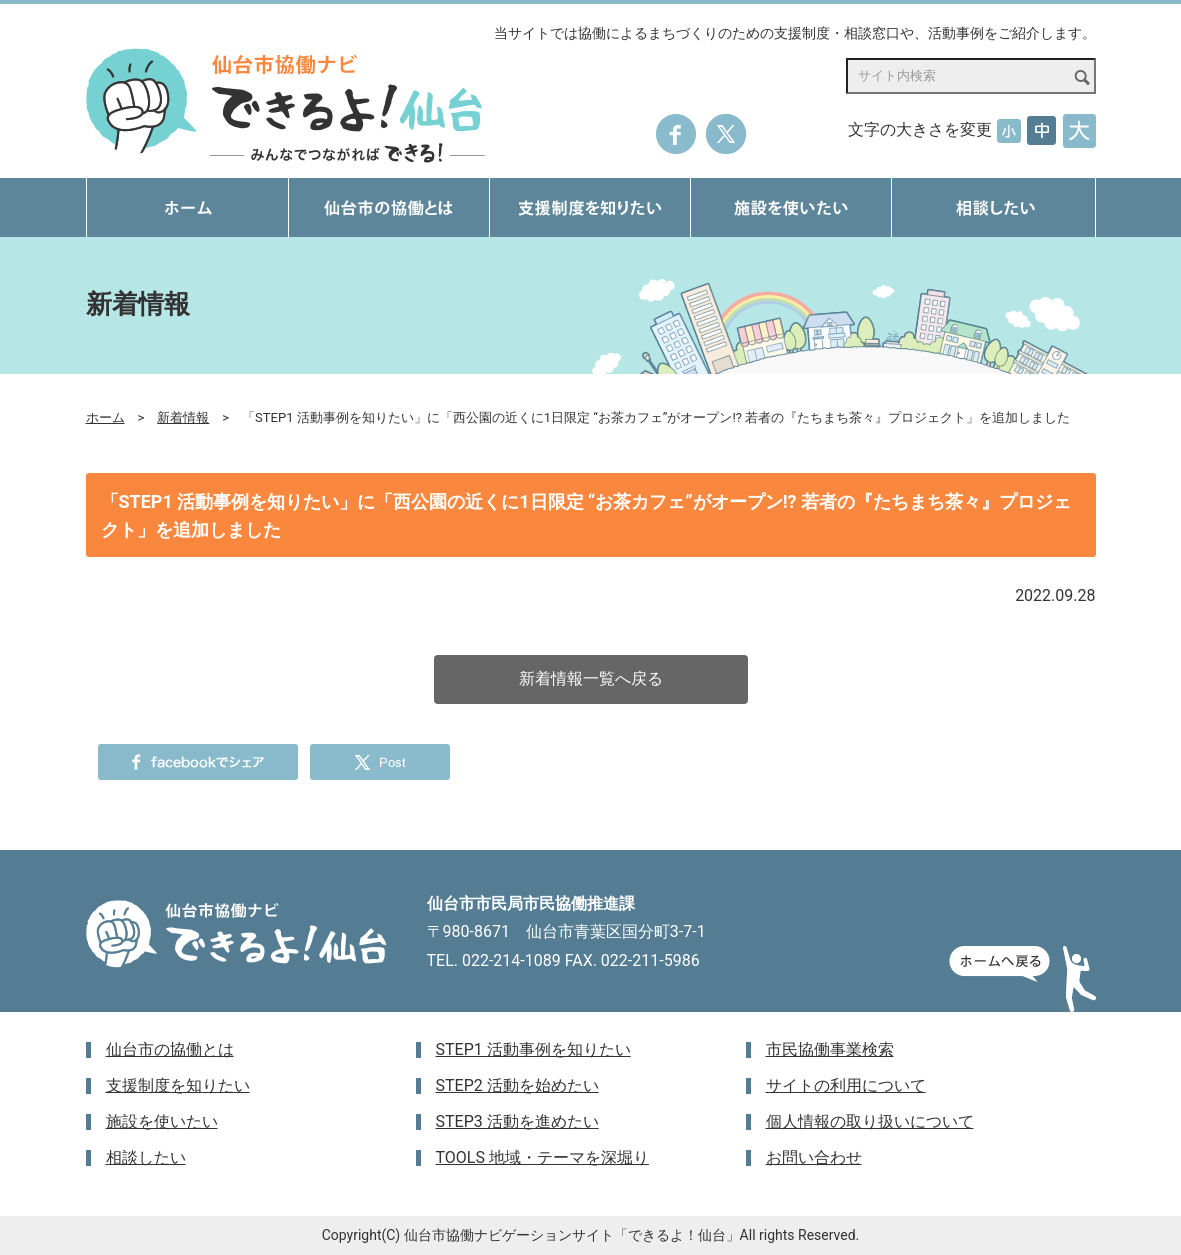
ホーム (105, 417)
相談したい (146, 1157)
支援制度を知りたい (178, 1085)
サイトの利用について (846, 1085)
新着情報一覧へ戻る (591, 678)
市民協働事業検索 (830, 1049)
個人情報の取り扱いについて (870, 1121)
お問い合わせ (814, 1157)
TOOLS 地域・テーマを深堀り (542, 1157)
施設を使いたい (162, 1121)
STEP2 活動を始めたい (517, 1085)
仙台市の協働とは (170, 1049)
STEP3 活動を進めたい (517, 1121)
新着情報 (183, 417)
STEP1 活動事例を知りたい (533, 1049)
